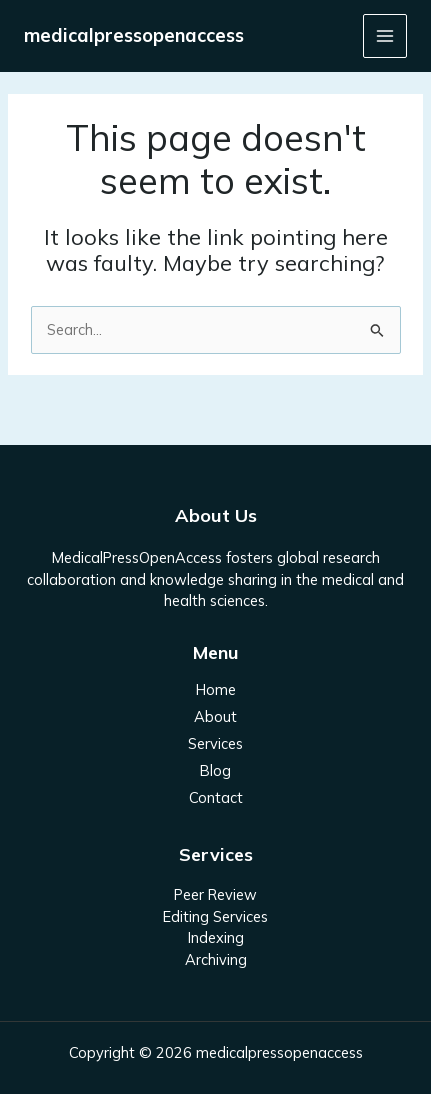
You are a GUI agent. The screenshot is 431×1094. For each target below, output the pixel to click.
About (215, 716)
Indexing (216, 937)
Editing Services (215, 916)
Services (215, 743)
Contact (216, 797)
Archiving (216, 959)
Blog (215, 770)
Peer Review (215, 894)
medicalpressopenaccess (134, 35)
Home (216, 689)
